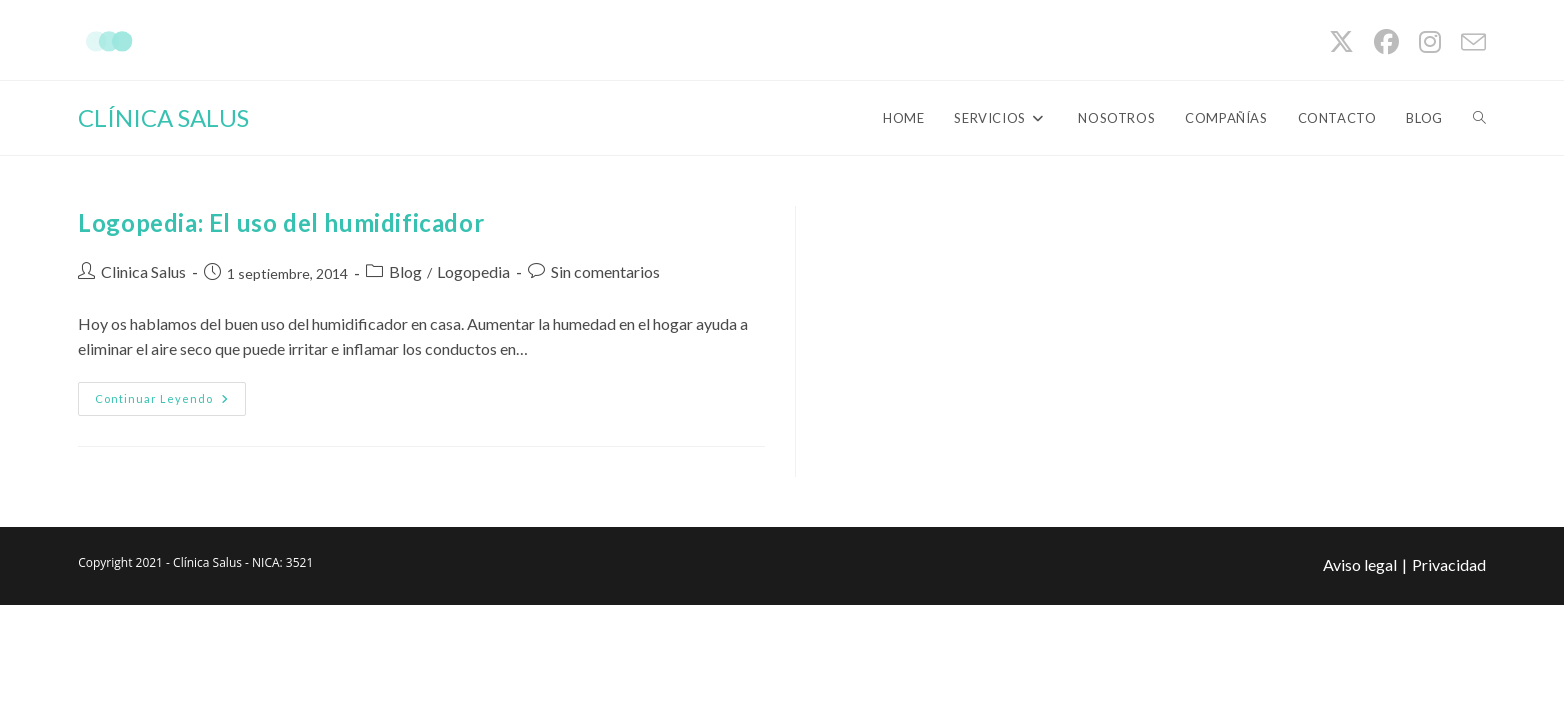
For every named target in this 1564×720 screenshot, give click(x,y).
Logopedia (473, 271)
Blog (405, 271)
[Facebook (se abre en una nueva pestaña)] (1386, 42)
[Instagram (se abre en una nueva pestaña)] (1430, 42)
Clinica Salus (143, 271)
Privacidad (1449, 564)
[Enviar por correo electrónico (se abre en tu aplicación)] (1468, 42)
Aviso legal (1360, 564)
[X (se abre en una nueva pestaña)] (1341, 42)
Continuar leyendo (170, 403)
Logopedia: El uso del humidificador (281, 222)
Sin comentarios (605, 271)
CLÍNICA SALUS (163, 117)
